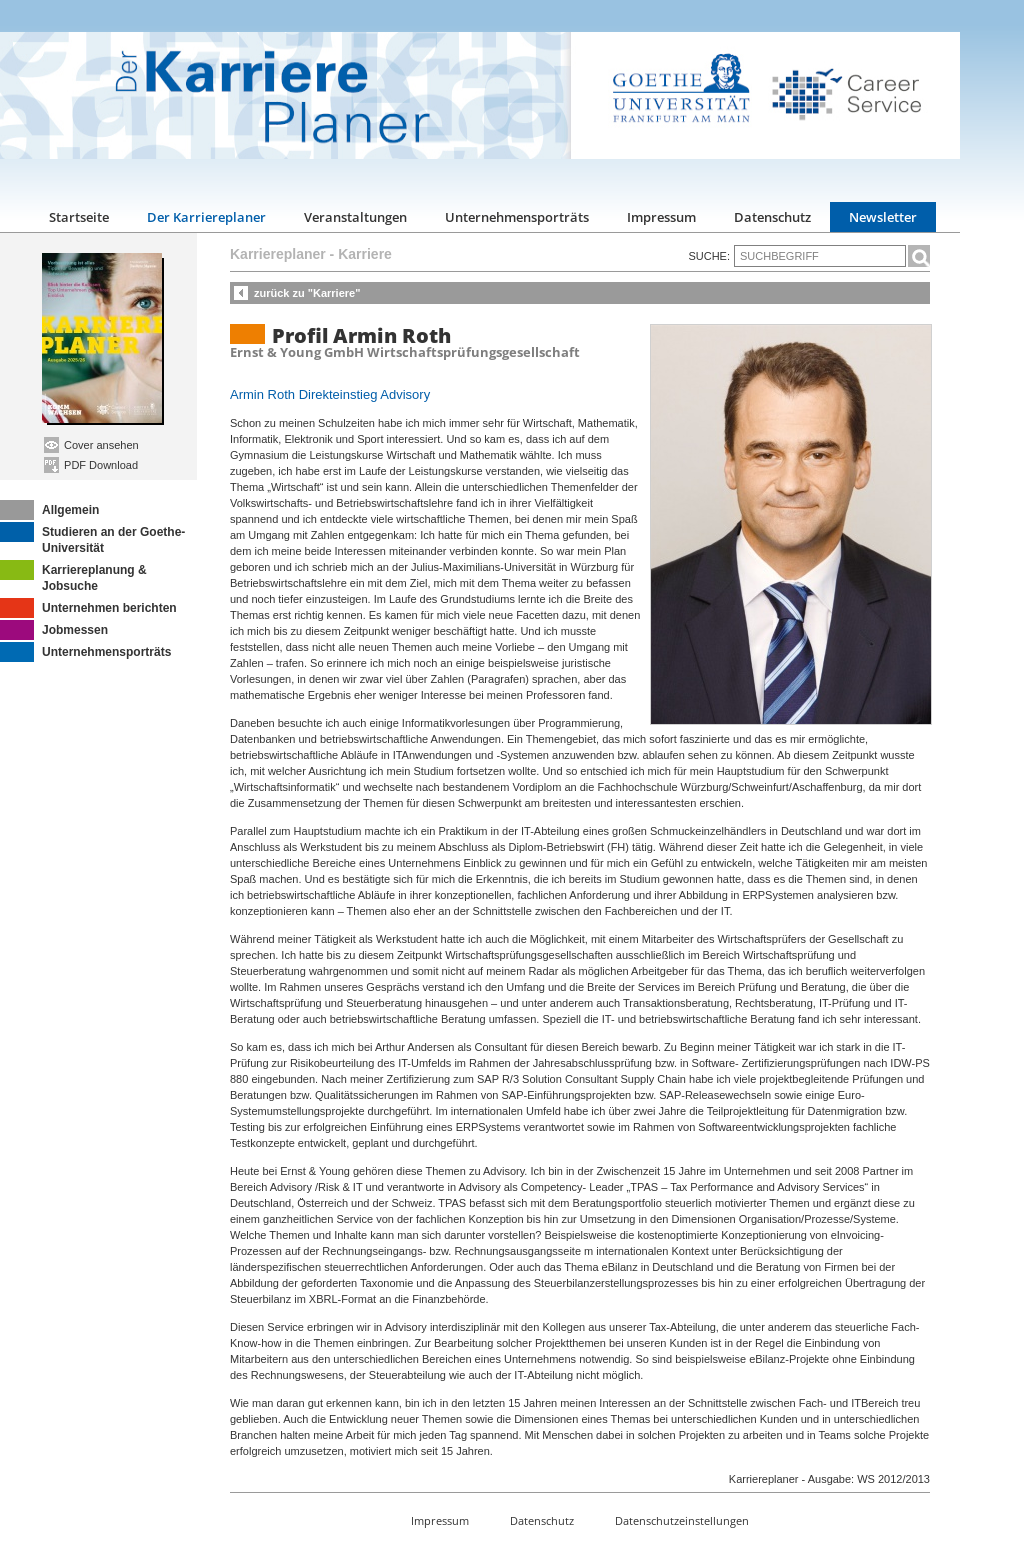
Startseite (79, 217)
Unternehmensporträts (517, 217)
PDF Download (91, 465)
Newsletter (883, 217)
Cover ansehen (91, 445)
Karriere (365, 254)
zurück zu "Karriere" (307, 293)
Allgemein (49, 510)
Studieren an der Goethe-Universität (92, 538)
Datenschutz (772, 217)
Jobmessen (54, 630)
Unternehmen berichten (88, 608)
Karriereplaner (278, 254)
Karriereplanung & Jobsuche (73, 576)
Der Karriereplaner (206, 217)
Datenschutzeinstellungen (682, 1520)
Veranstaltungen (355, 217)
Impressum (661, 217)
